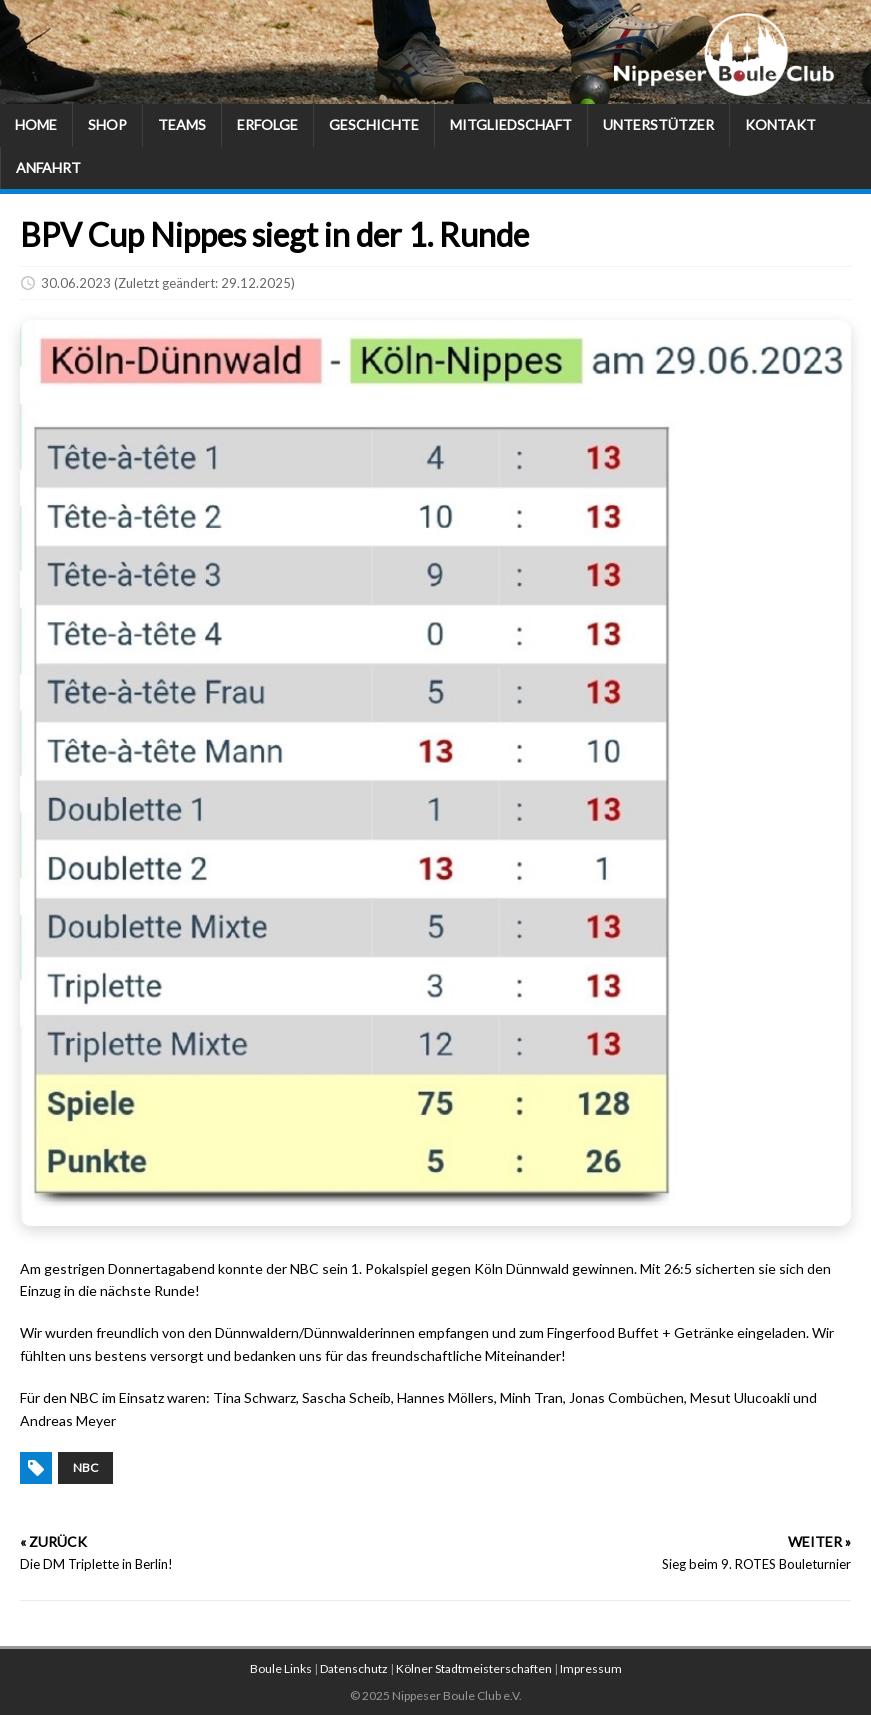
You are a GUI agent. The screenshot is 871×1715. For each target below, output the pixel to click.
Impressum (591, 1668)
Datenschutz (354, 1668)
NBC (85, 1467)
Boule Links (281, 1668)
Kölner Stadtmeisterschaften (474, 1668)
